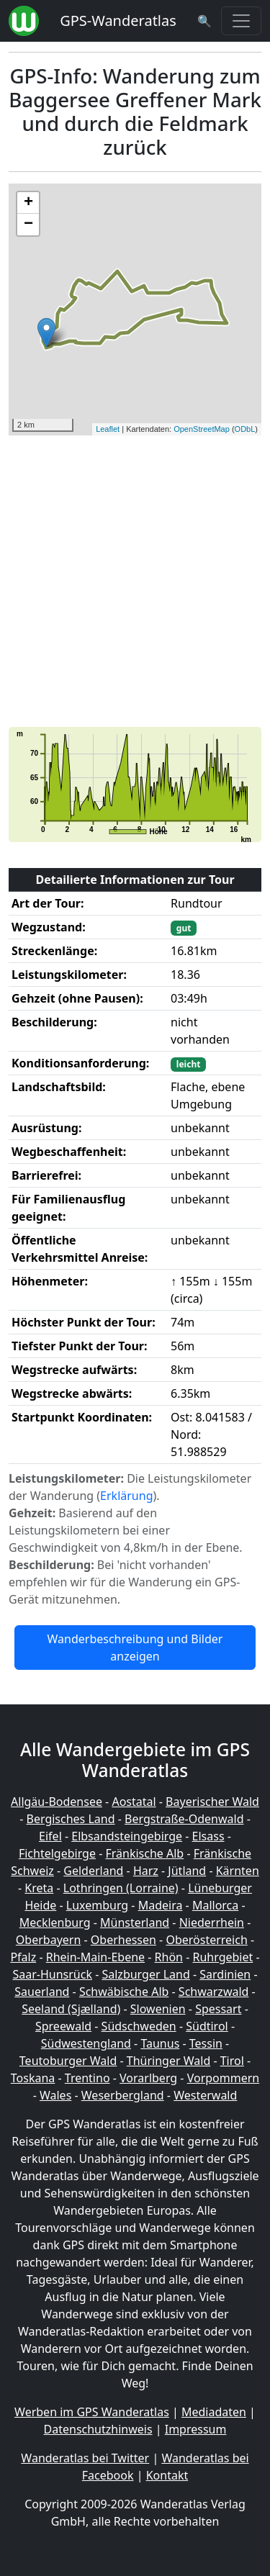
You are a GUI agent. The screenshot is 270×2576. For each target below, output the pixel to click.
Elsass (208, 1836)
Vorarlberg (148, 2078)
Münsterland (134, 1922)
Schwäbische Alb (123, 1991)
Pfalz (23, 1957)
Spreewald (63, 2026)
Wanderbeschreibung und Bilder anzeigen (135, 1647)
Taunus (159, 2043)
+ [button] (28, 203)
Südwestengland (86, 2043)
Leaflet (108, 429)
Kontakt (167, 2475)
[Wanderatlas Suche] (204, 21)
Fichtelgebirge (57, 1853)
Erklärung (126, 1496)
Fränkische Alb (144, 1853)
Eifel (50, 1836)
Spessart (218, 2009)
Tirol (232, 2061)
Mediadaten (213, 2412)
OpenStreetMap (202, 429)
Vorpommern (223, 2078)
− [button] (28, 224)
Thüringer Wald (168, 2061)
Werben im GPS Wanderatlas (91, 2412)
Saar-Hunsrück (52, 1974)
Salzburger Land (145, 1974)
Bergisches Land (71, 1819)
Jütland (187, 1871)
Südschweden (139, 2026)
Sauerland (41, 1991)
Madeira (160, 1905)
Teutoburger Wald (68, 2061)
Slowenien (158, 2009)
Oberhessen (123, 1940)
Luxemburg (97, 1905)
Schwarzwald (214, 1991)
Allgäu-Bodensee (56, 1801)
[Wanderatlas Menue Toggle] (241, 20)
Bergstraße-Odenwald (184, 1819)
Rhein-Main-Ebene (95, 1957)
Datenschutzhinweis (98, 2429)
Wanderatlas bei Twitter (85, 2458)
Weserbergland (122, 2095)
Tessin (205, 2043)
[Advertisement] (135, 581)
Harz (145, 1871)
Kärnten (237, 1871)
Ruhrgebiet (222, 1957)
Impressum (196, 2429)
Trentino (87, 2078)
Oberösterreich (206, 1940)
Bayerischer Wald (212, 1801)
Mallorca (215, 1905)
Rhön (169, 1957)
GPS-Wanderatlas (118, 20)
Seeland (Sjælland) (71, 2009)
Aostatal (134, 1801)
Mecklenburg (55, 1922)
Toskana (33, 2078)
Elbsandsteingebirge (126, 1836)
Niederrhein (211, 1922)
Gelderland (93, 1871)
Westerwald (205, 2095)
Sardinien (225, 1974)
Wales (55, 2095)
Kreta (38, 1888)
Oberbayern (48, 1940)
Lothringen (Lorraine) (121, 1888)
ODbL (245, 429)
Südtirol (207, 2026)
